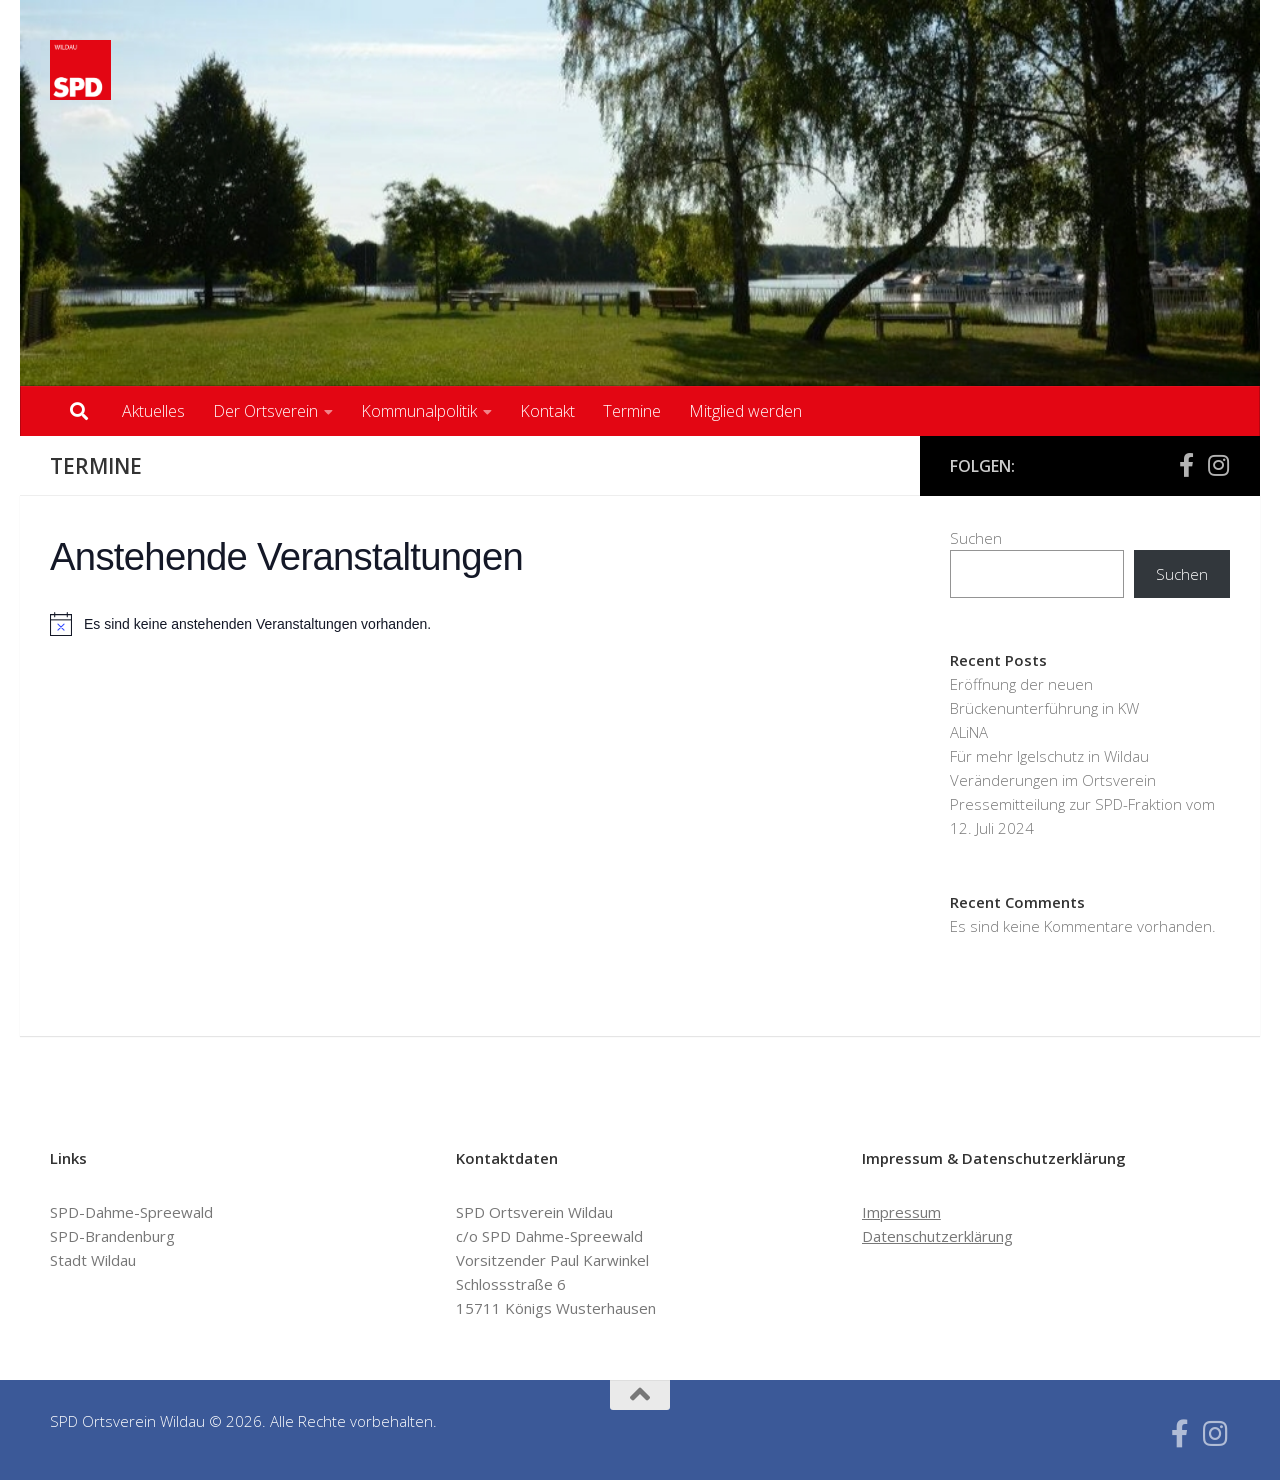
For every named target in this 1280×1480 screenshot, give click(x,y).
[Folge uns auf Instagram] (1218, 465)
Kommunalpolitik (419, 411)
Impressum (901, 1212)
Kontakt (547, 411)
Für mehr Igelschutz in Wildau (1049, 756)
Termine (632, 411)
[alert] (470, 624)
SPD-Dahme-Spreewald (131, 1212)
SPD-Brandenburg (112, 1236)
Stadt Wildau (93, 1260)
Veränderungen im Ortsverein (1053, 780)
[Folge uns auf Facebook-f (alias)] (1186, 465)
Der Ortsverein (265, 411)
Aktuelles (153, 411)
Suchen (976, 538)
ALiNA (969, 732)
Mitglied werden (745, 411)
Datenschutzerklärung (937, 1236)
